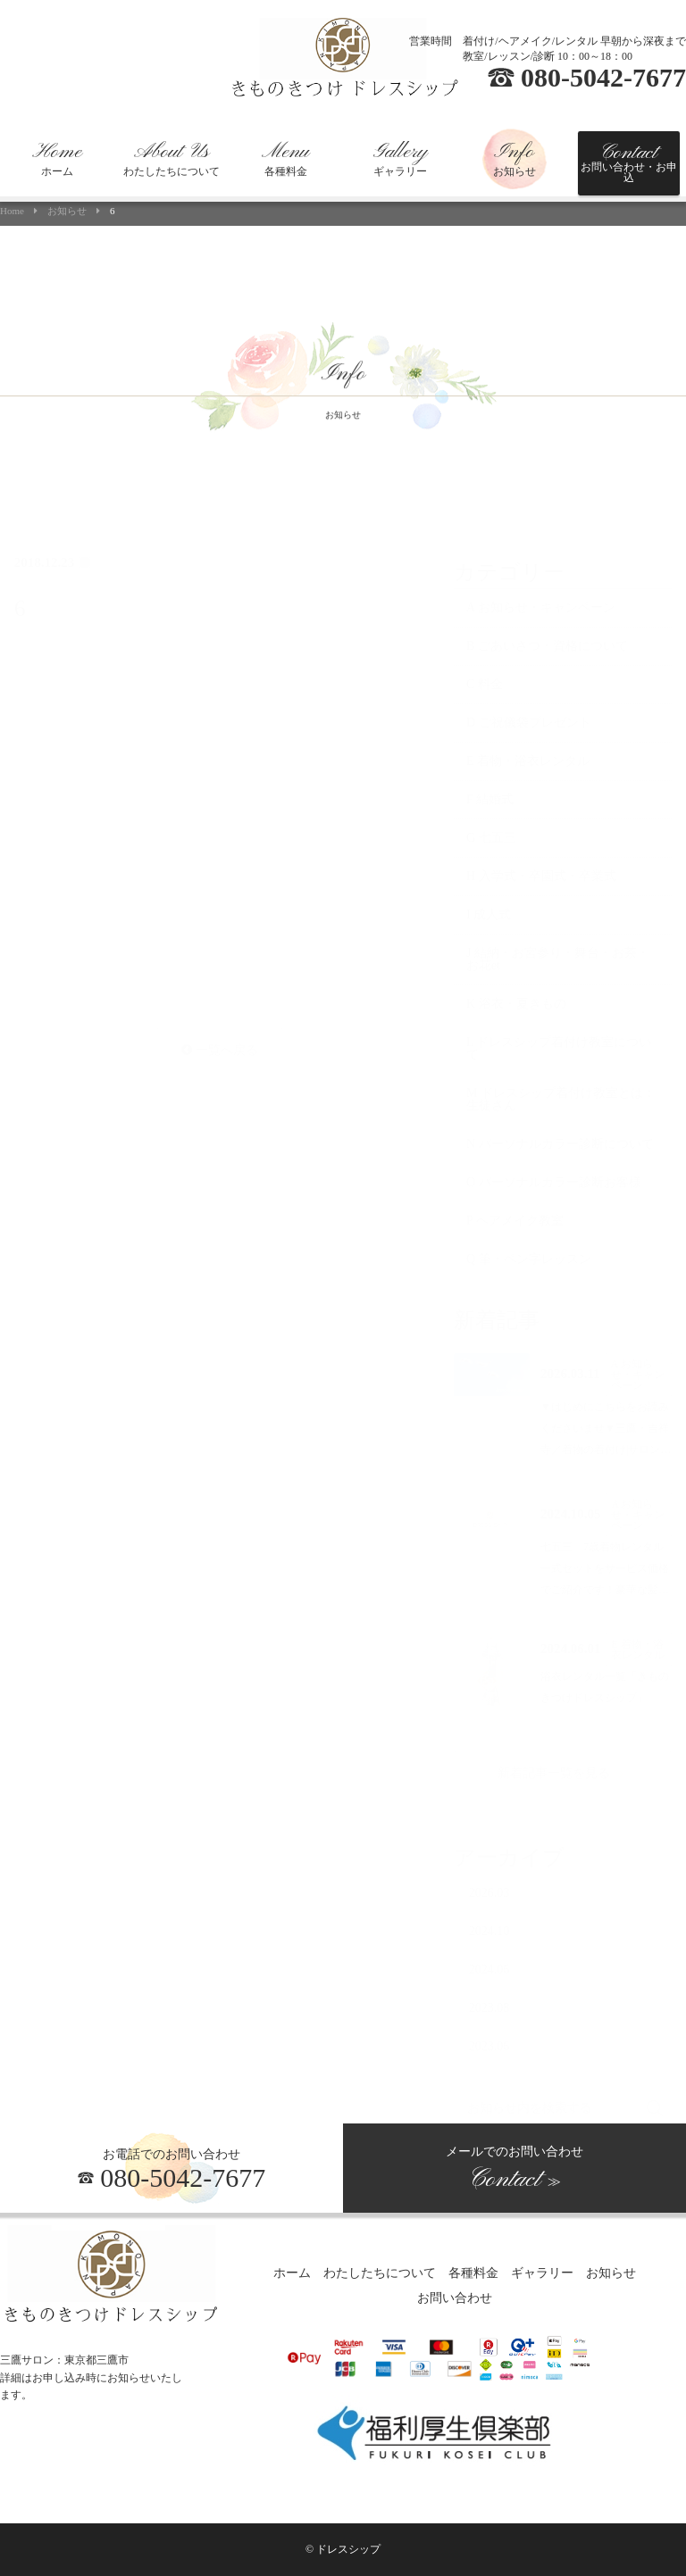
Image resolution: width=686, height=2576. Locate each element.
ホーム (57, 158)
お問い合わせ (454, 2298)
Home (12, 211)
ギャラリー (400, 158)
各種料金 (285, 158)
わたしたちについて (171, 158)
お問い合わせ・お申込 (629, 162)
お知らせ (514, 158)
